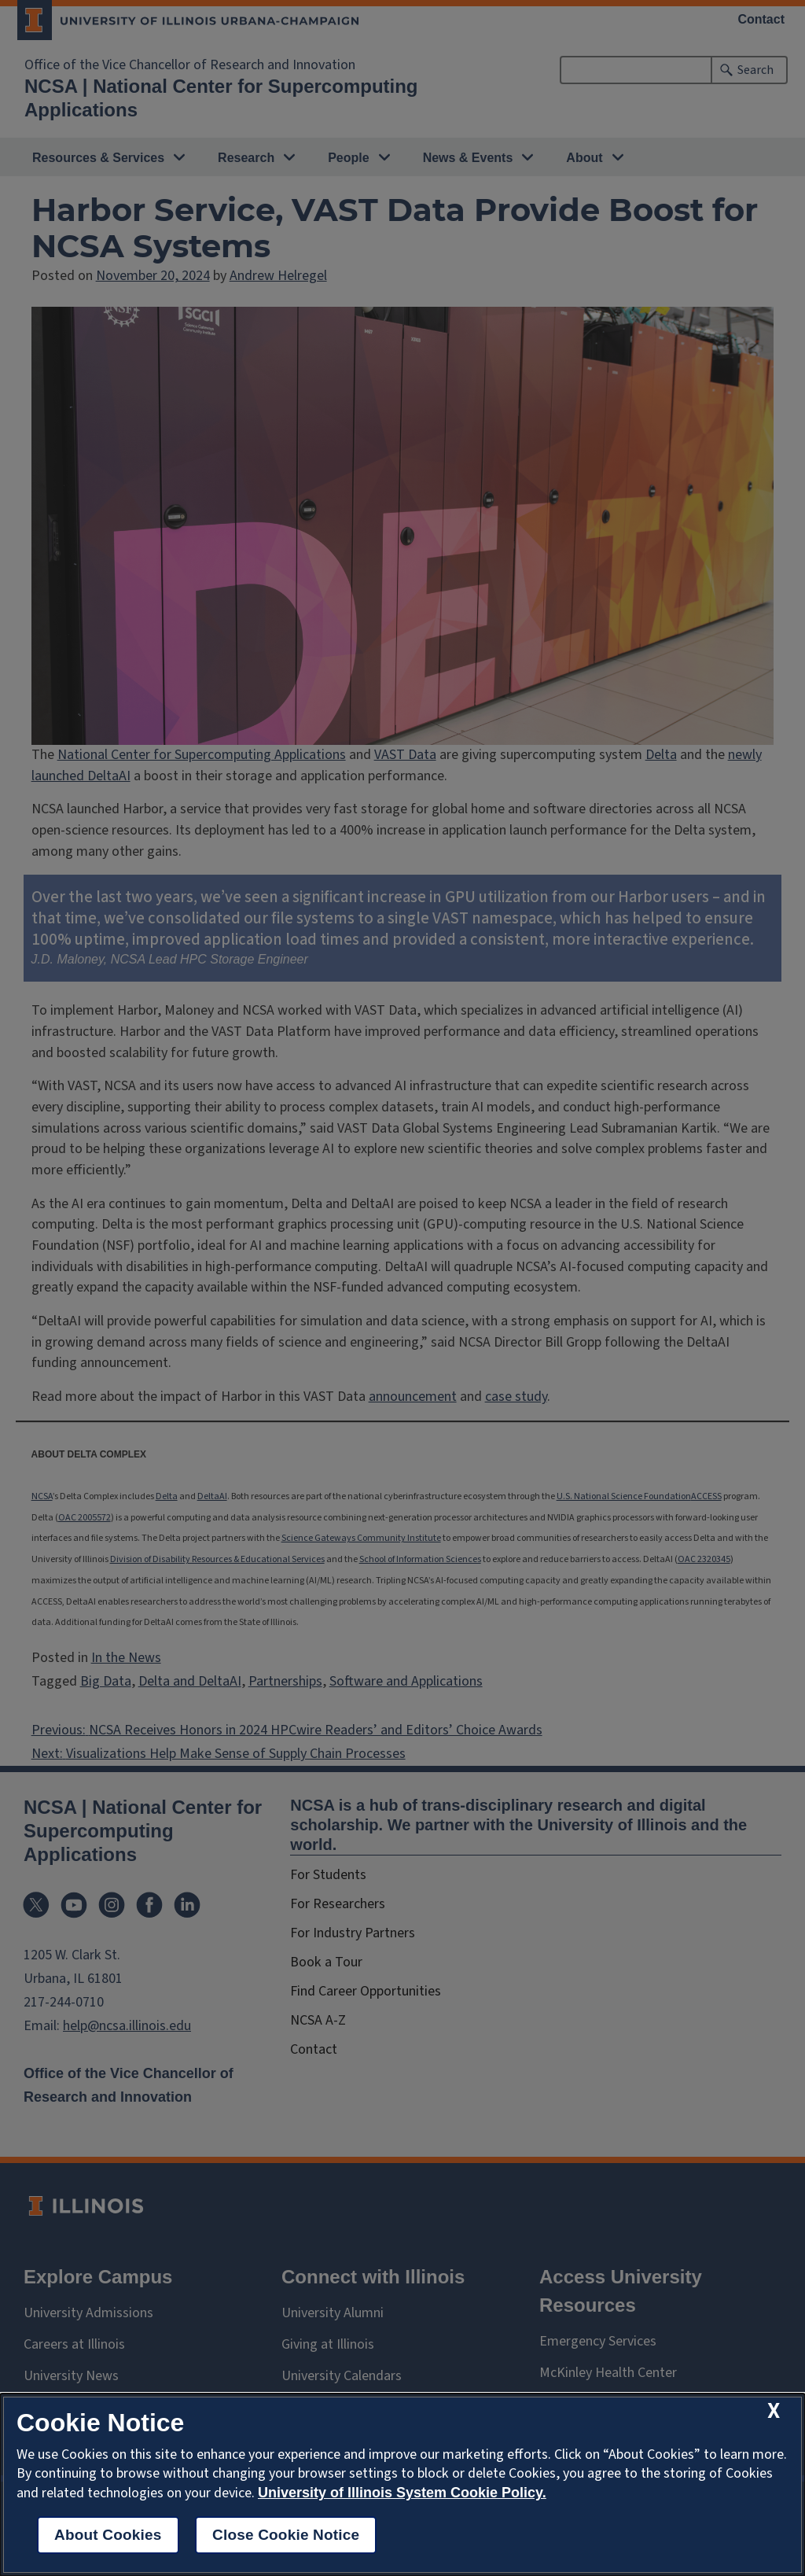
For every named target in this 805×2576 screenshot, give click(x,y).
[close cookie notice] (773, 2411)
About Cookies (108, 2534)
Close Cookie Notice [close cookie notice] (285, 2534)
